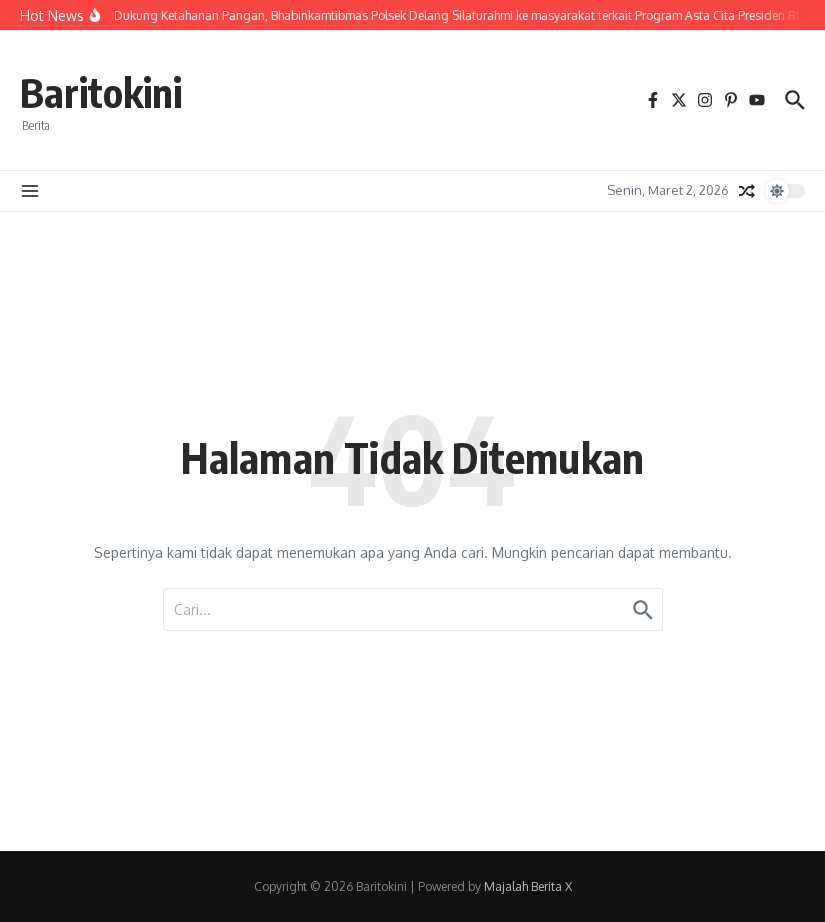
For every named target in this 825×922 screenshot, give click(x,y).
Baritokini (101, 92)
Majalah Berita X (528, 886)
